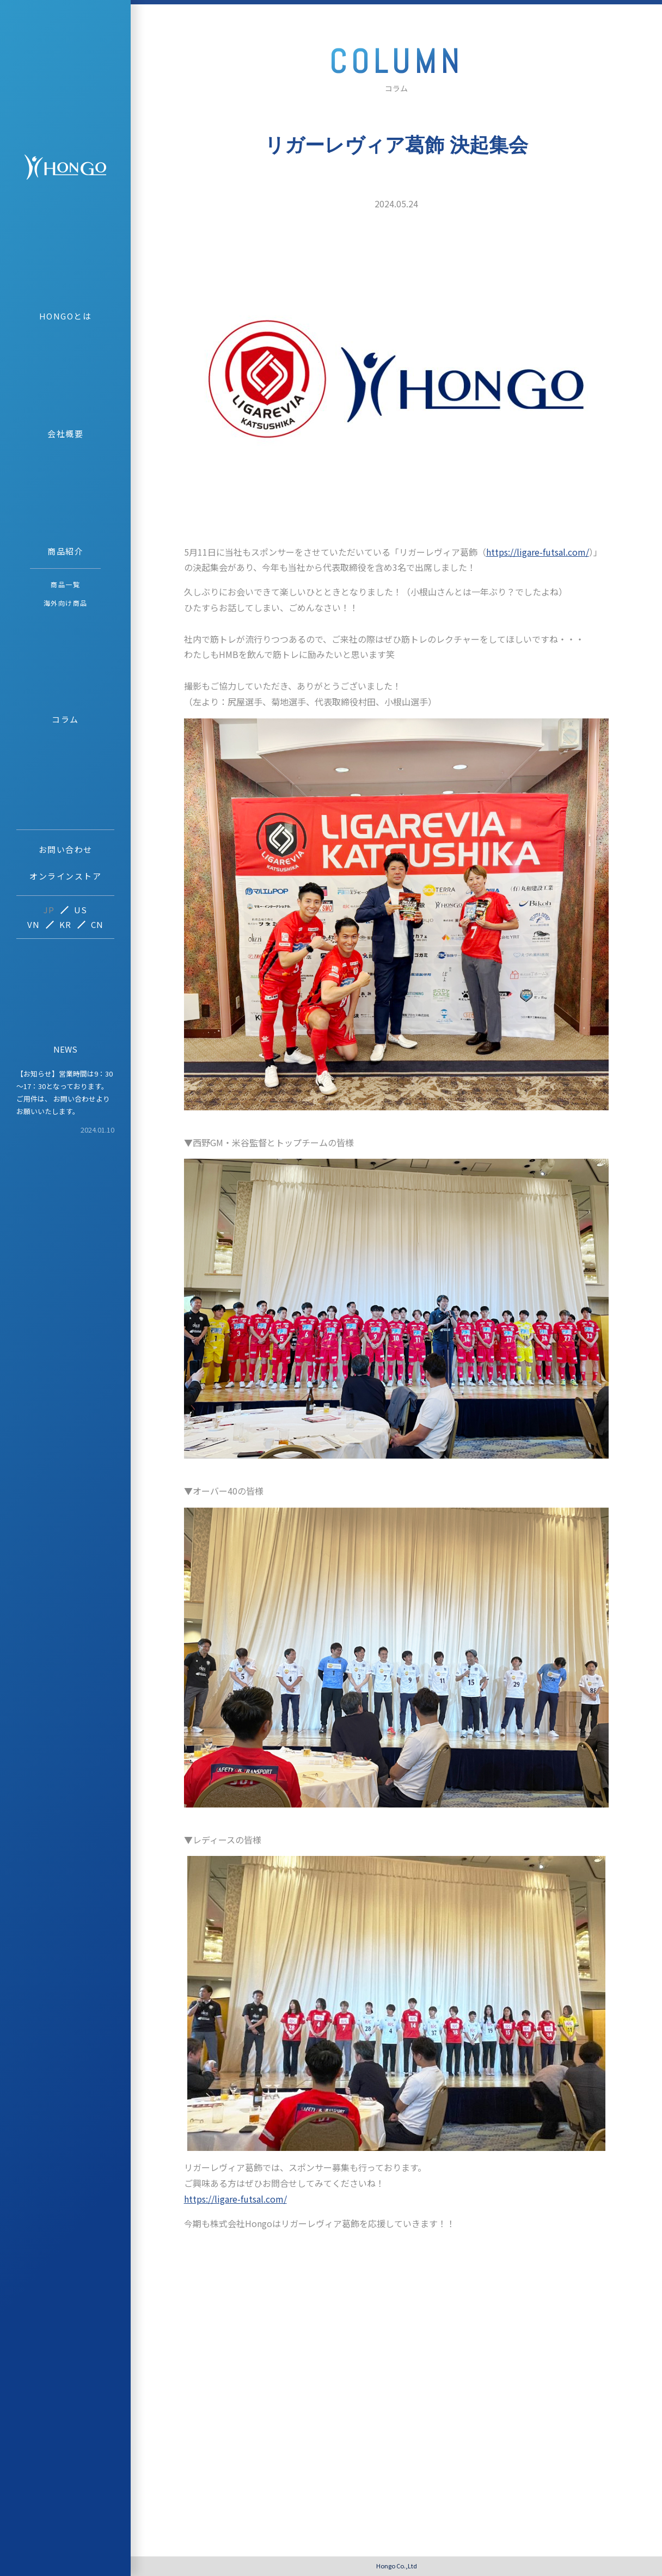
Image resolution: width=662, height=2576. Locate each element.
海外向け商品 (66, 602)
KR (65, 924)
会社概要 (65, 433)
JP (49, 909)
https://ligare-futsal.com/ (537, 551)
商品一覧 (65, 584)
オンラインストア (65, 876)
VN (33, 924)
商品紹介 (65, 551)
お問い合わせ (66, 849)
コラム (65, 719)
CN (97, 924)
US (81, 909)
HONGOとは (65, 316)
